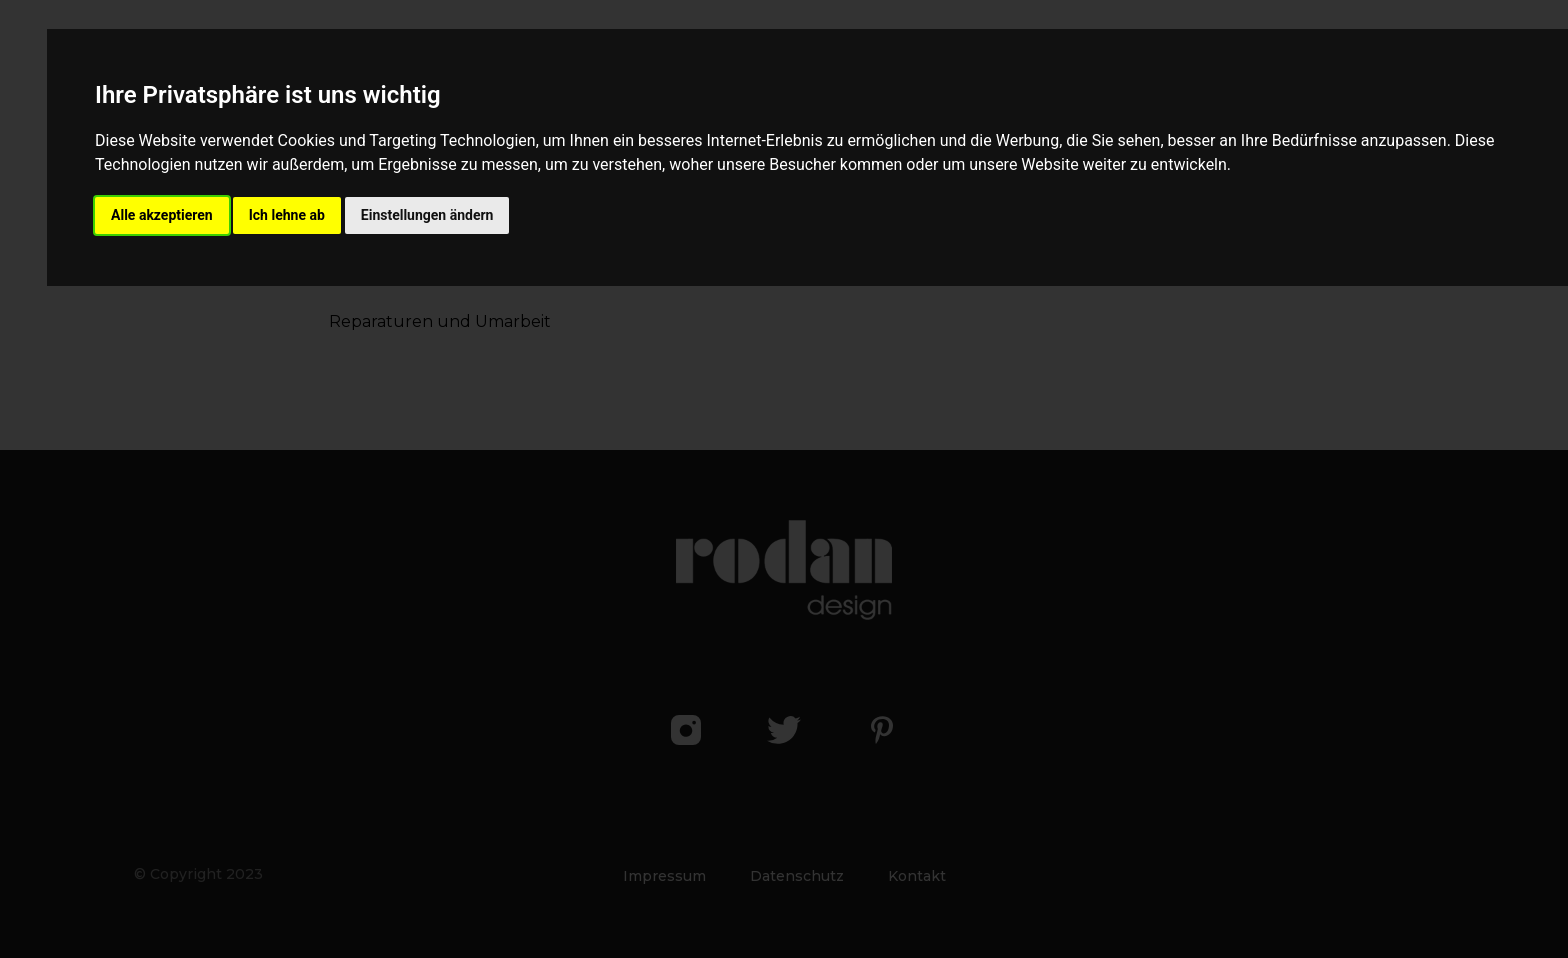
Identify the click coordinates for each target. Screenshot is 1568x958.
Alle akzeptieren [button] (162, 215)
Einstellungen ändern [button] (427, 215)
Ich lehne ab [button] (287, 215)
